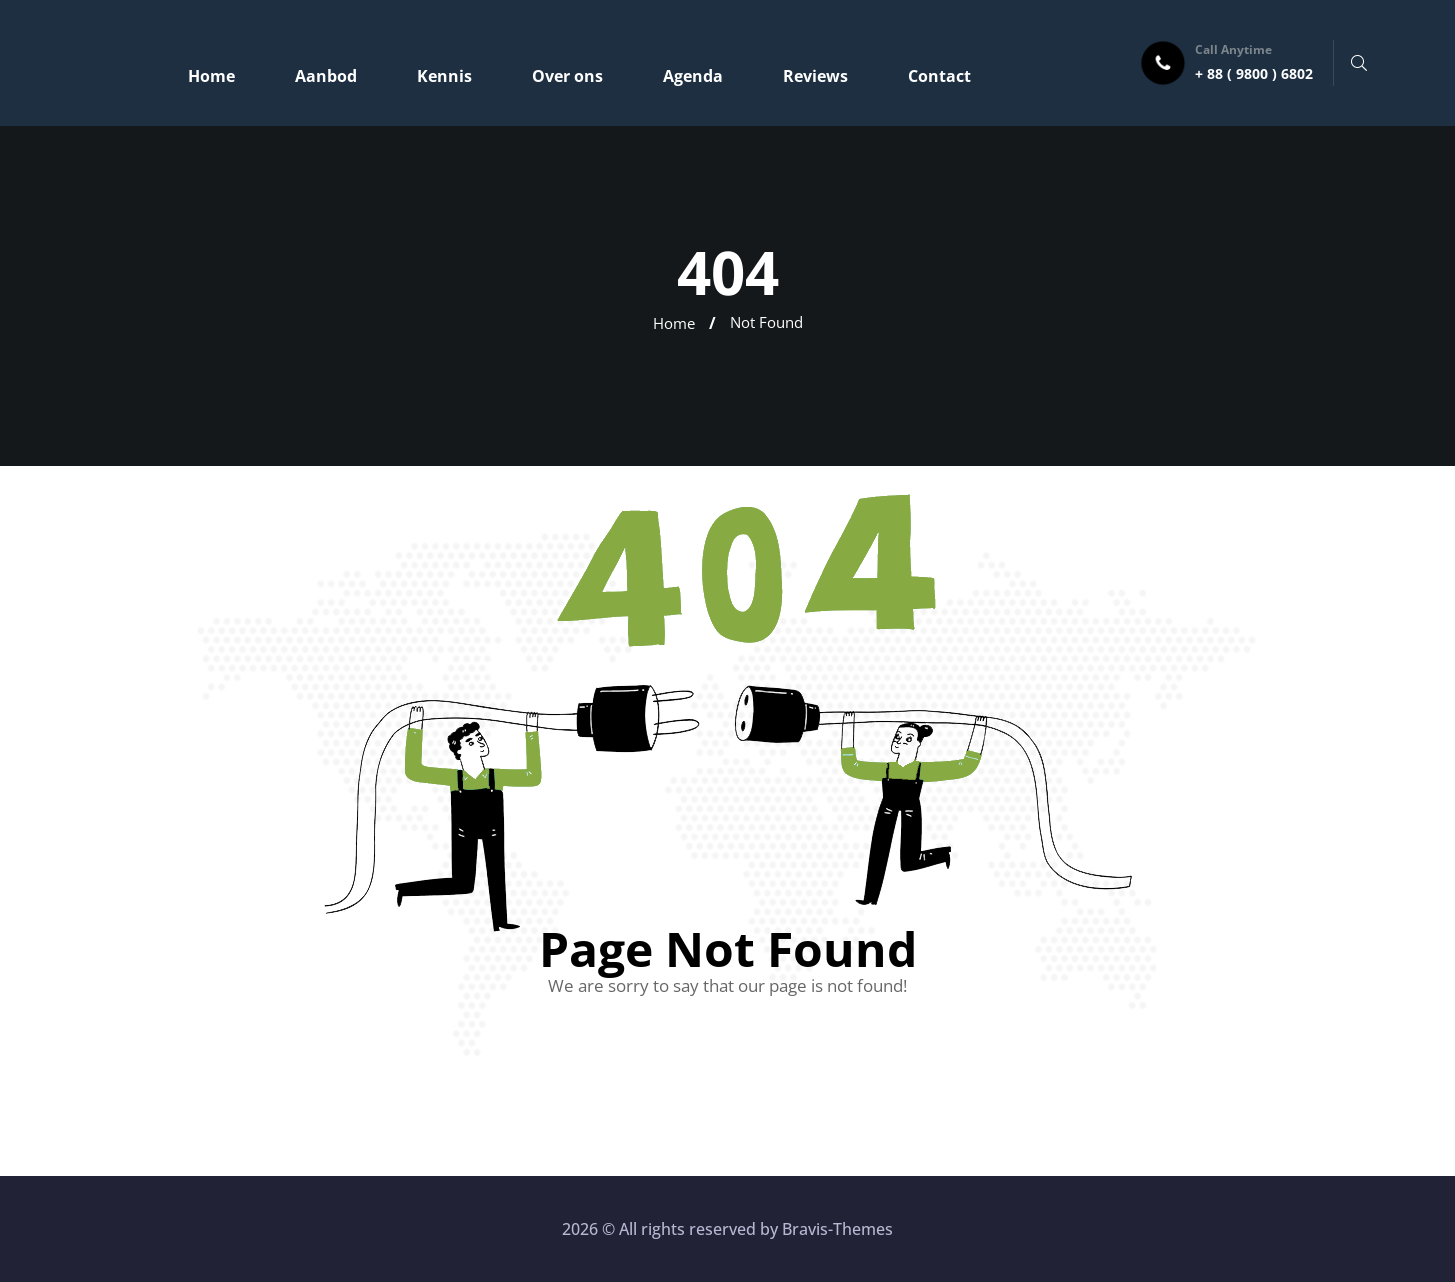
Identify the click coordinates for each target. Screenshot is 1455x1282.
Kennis (444, 76)
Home (211, 76)
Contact (939, 76)
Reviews (815, 76)
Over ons (567, 76)
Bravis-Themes (837, 1229)
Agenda (693, 76)
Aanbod (326, 76)
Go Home (728, 1071)
